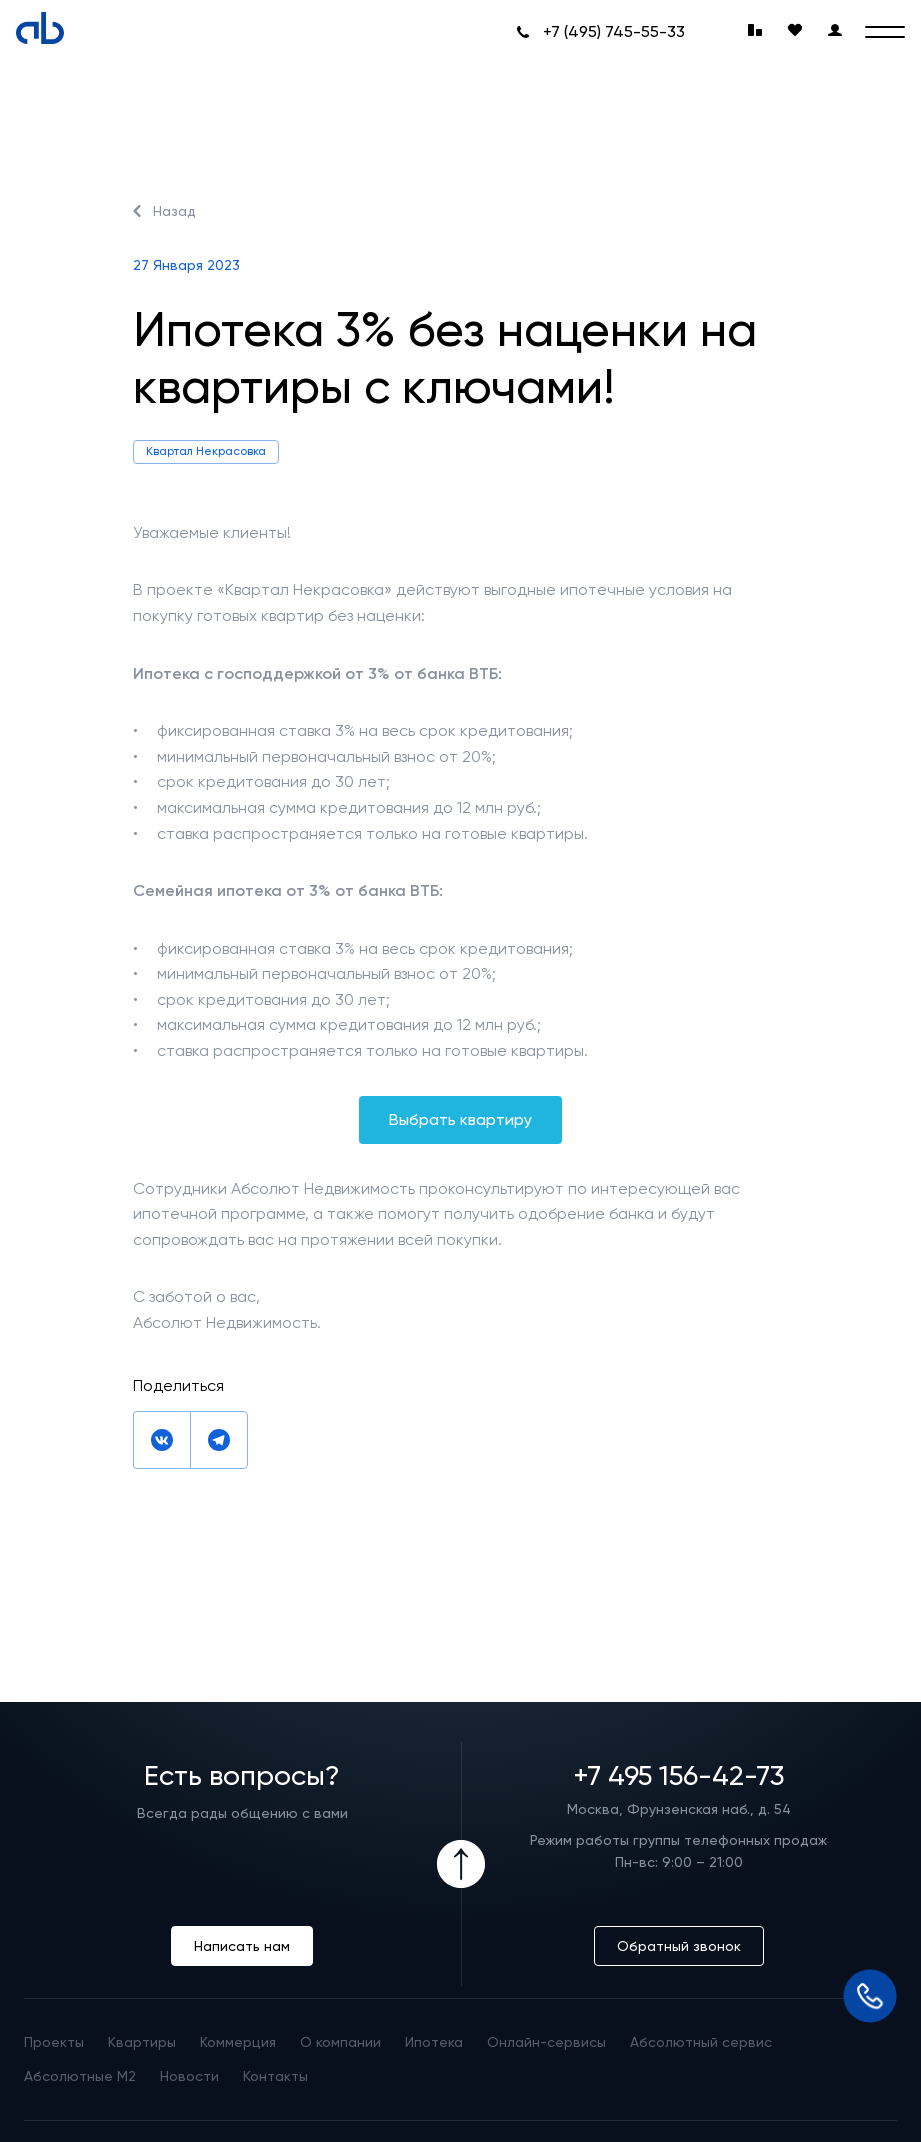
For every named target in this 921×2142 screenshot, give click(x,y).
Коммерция (238, 2042)
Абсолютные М (80, 2076)
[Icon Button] (461, 1864)
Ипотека (434, 2042)
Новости (189, 2076)
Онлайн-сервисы (546, 2042)
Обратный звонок (679, 1946)
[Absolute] (40, 28)
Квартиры (142, 2042)
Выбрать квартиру (460, 1119)
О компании (340, 2042)
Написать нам (242, 1946)
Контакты (275, 2076)
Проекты (54, 2042)
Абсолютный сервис (701, 2042)
